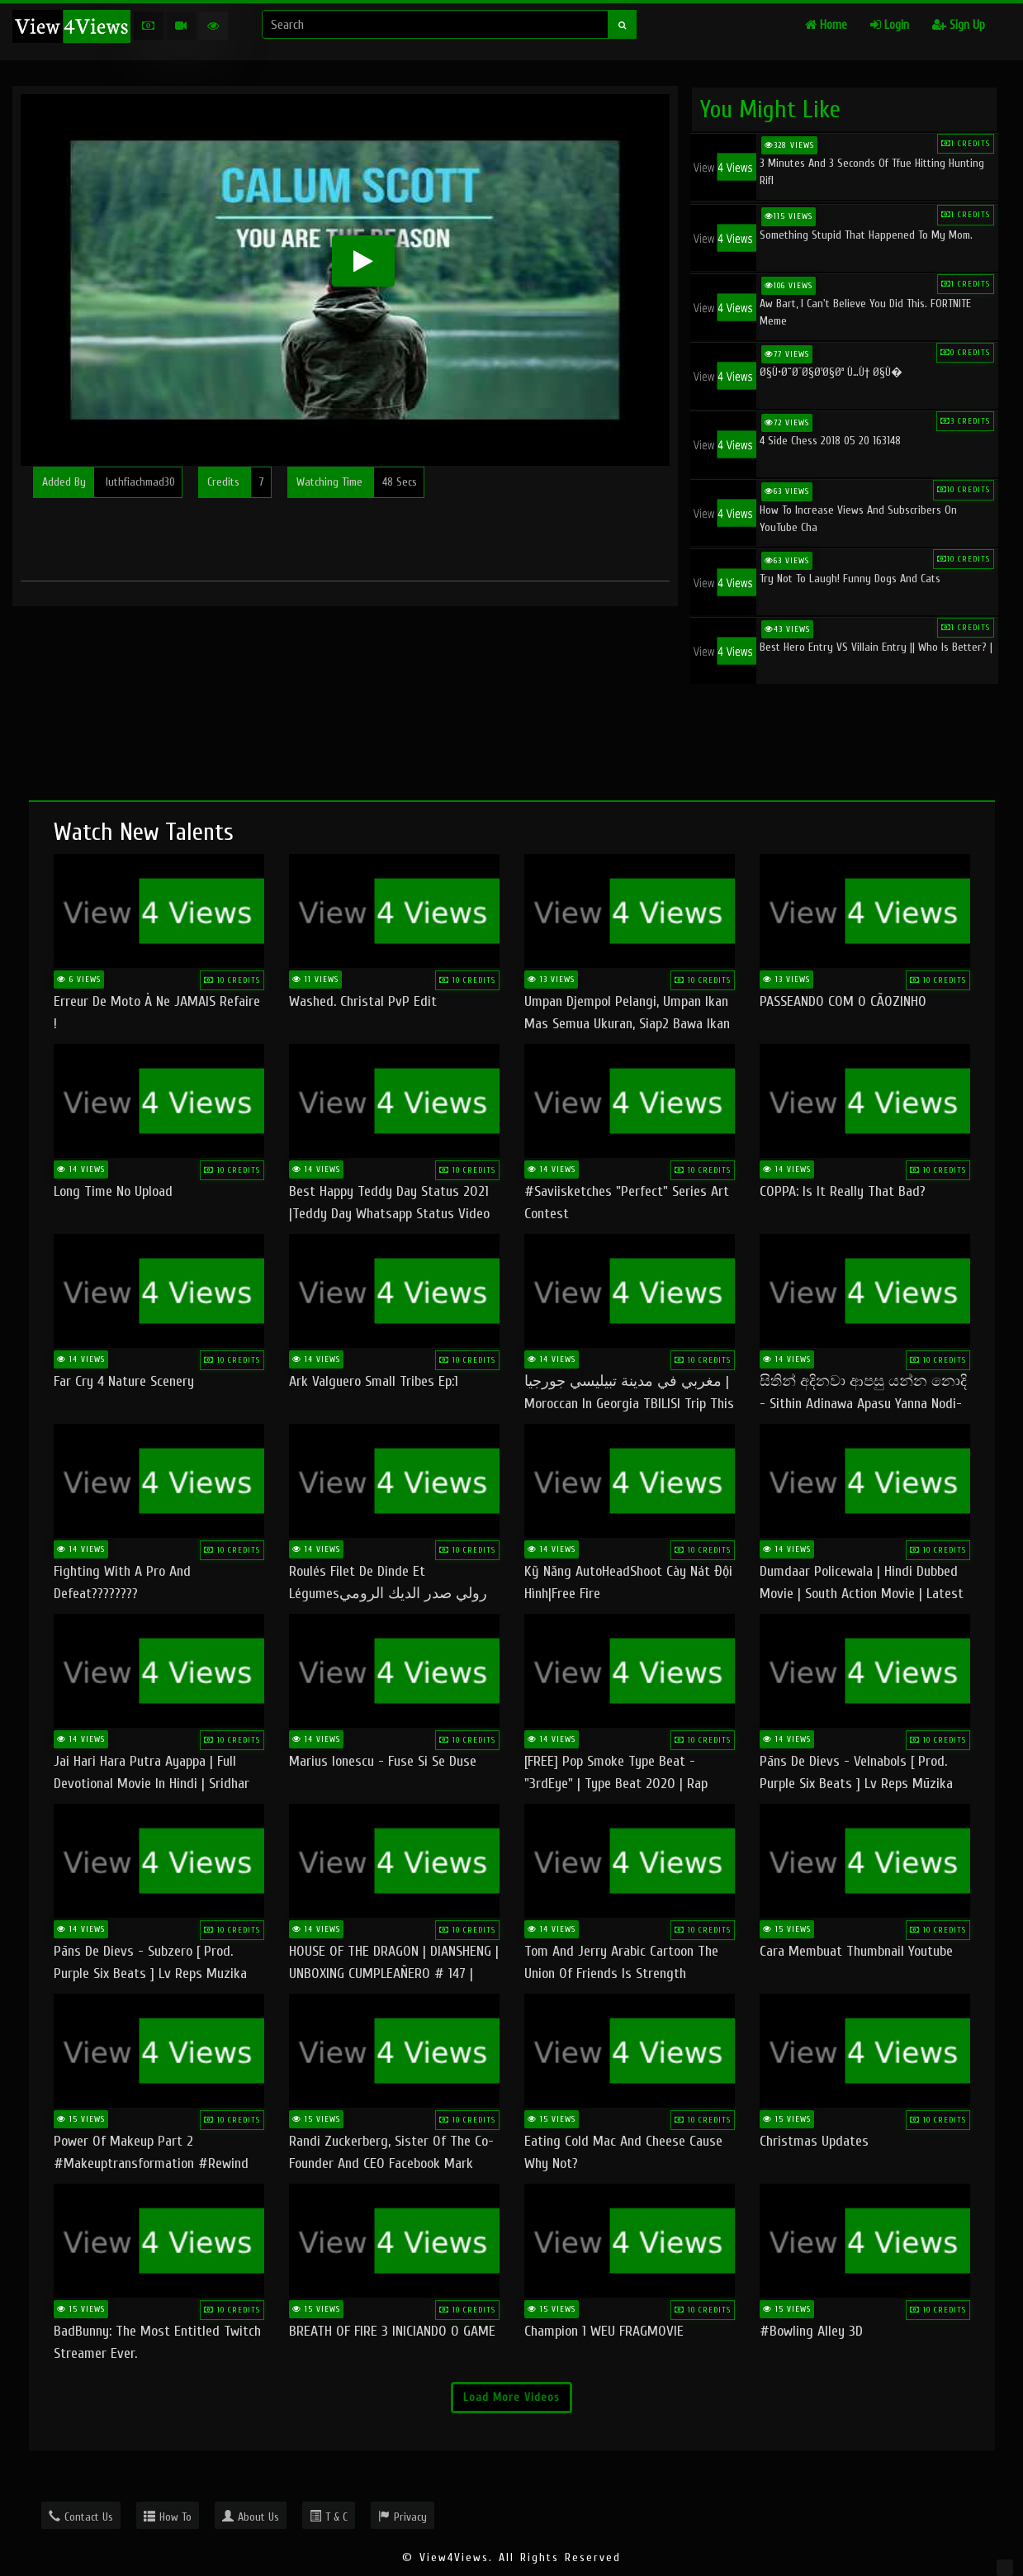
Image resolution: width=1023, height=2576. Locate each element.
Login (889, 25)
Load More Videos (511, 2397)
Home (826, 25)
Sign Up (958, 25)
